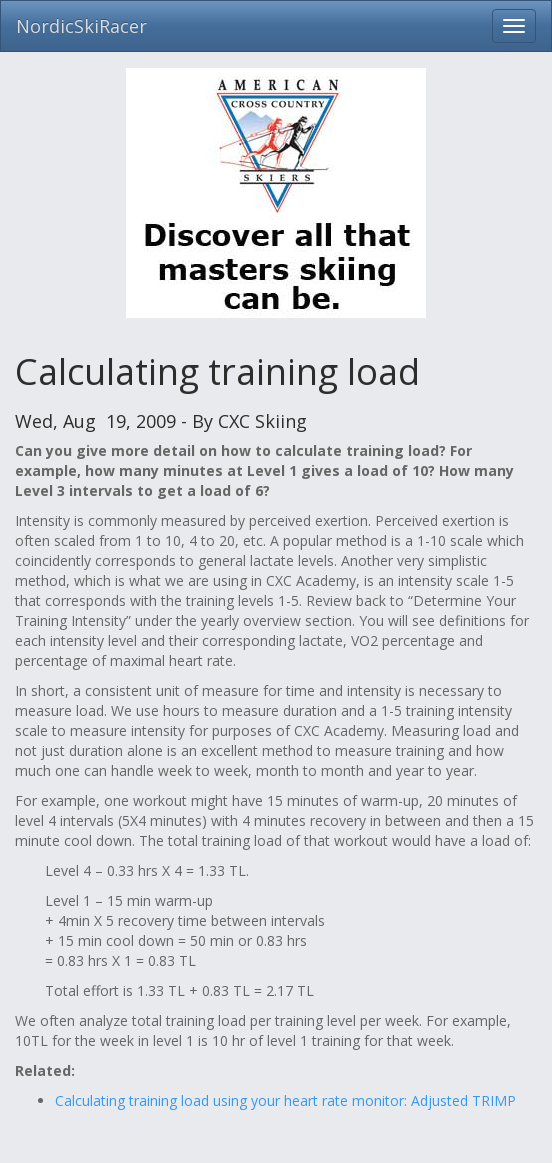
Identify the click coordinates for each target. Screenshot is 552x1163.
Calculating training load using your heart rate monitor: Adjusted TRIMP (285, 1100)
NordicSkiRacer (81, 26)
